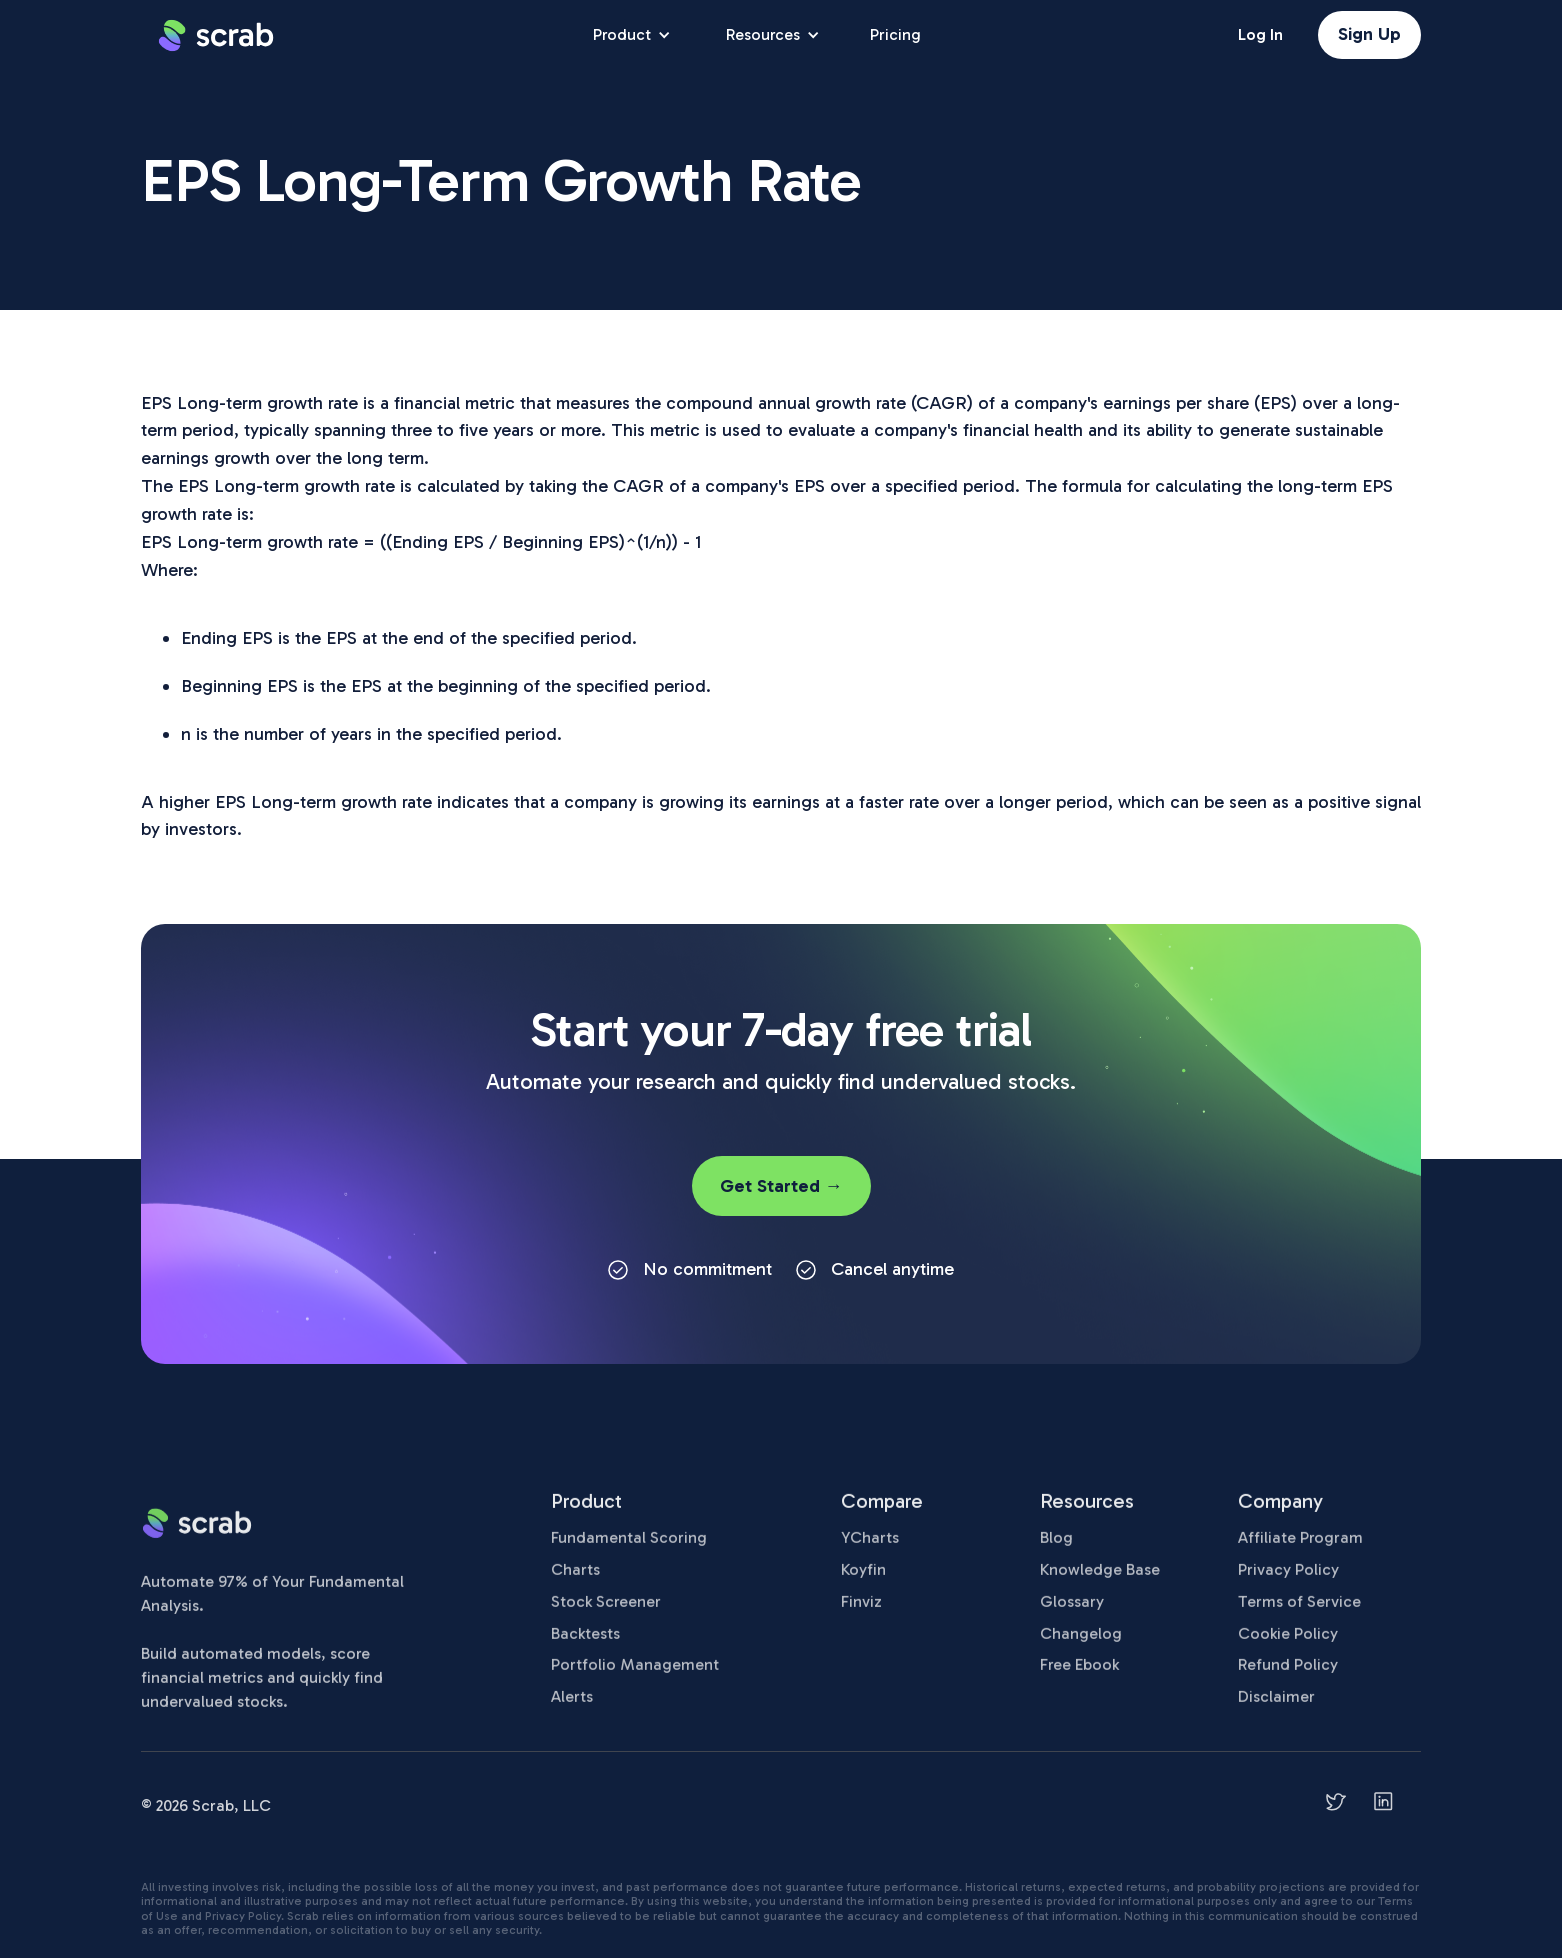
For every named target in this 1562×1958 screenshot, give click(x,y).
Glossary (1072, 1611)
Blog (1056, 1548)
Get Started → (781, 1186)
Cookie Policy (1288, 1643)
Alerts (572, 1707)
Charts (575, 1579)
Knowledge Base (1100, 1579)
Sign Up (1369, 34)
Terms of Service (1299, 1611)
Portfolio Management (635, 1675)
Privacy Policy (1288, 1579)
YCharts (870, 1548)
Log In (1260, 34)
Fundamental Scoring (629, 1548)
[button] (629, 35)
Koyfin (863, 1579)
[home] (216, 35)
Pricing (895, 34)
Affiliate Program (1300, 1548)
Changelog (1081, 1643)
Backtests (585, 1643)
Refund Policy (1288, 1675)
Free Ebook (1079, 1675)
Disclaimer (1276, 1707)
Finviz (861, 1611)
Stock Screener (606, 1611)
